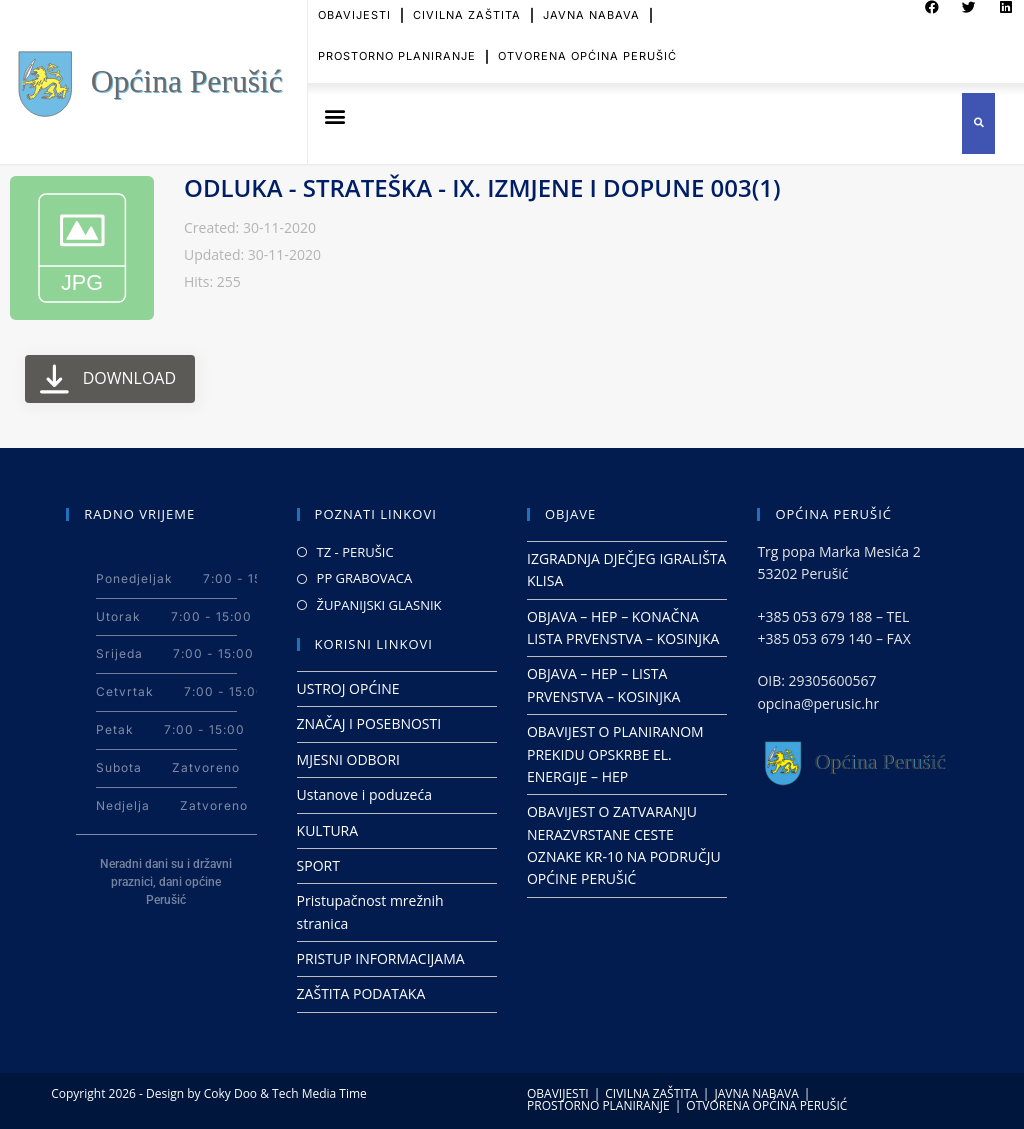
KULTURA (328, 830)
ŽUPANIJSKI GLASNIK (379, 605)
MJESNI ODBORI (348, 759)
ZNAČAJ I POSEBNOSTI (369, 723)
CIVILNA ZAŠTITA (651, 1093)
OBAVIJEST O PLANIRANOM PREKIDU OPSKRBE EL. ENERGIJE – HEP (615, 754)
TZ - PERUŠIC (355, 552)
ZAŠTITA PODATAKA (361, 993)
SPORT (318, 865)
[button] (334, 116)
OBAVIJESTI (558, 1093)
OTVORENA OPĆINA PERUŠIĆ (587, 46)
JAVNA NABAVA (756, 1093)
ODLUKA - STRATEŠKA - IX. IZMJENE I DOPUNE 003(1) (482, 187)
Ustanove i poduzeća (364, 794)
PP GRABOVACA (365, 578)
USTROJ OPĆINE (348, 688)
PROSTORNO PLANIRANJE (397, 46)
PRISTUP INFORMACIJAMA (381, 958)
